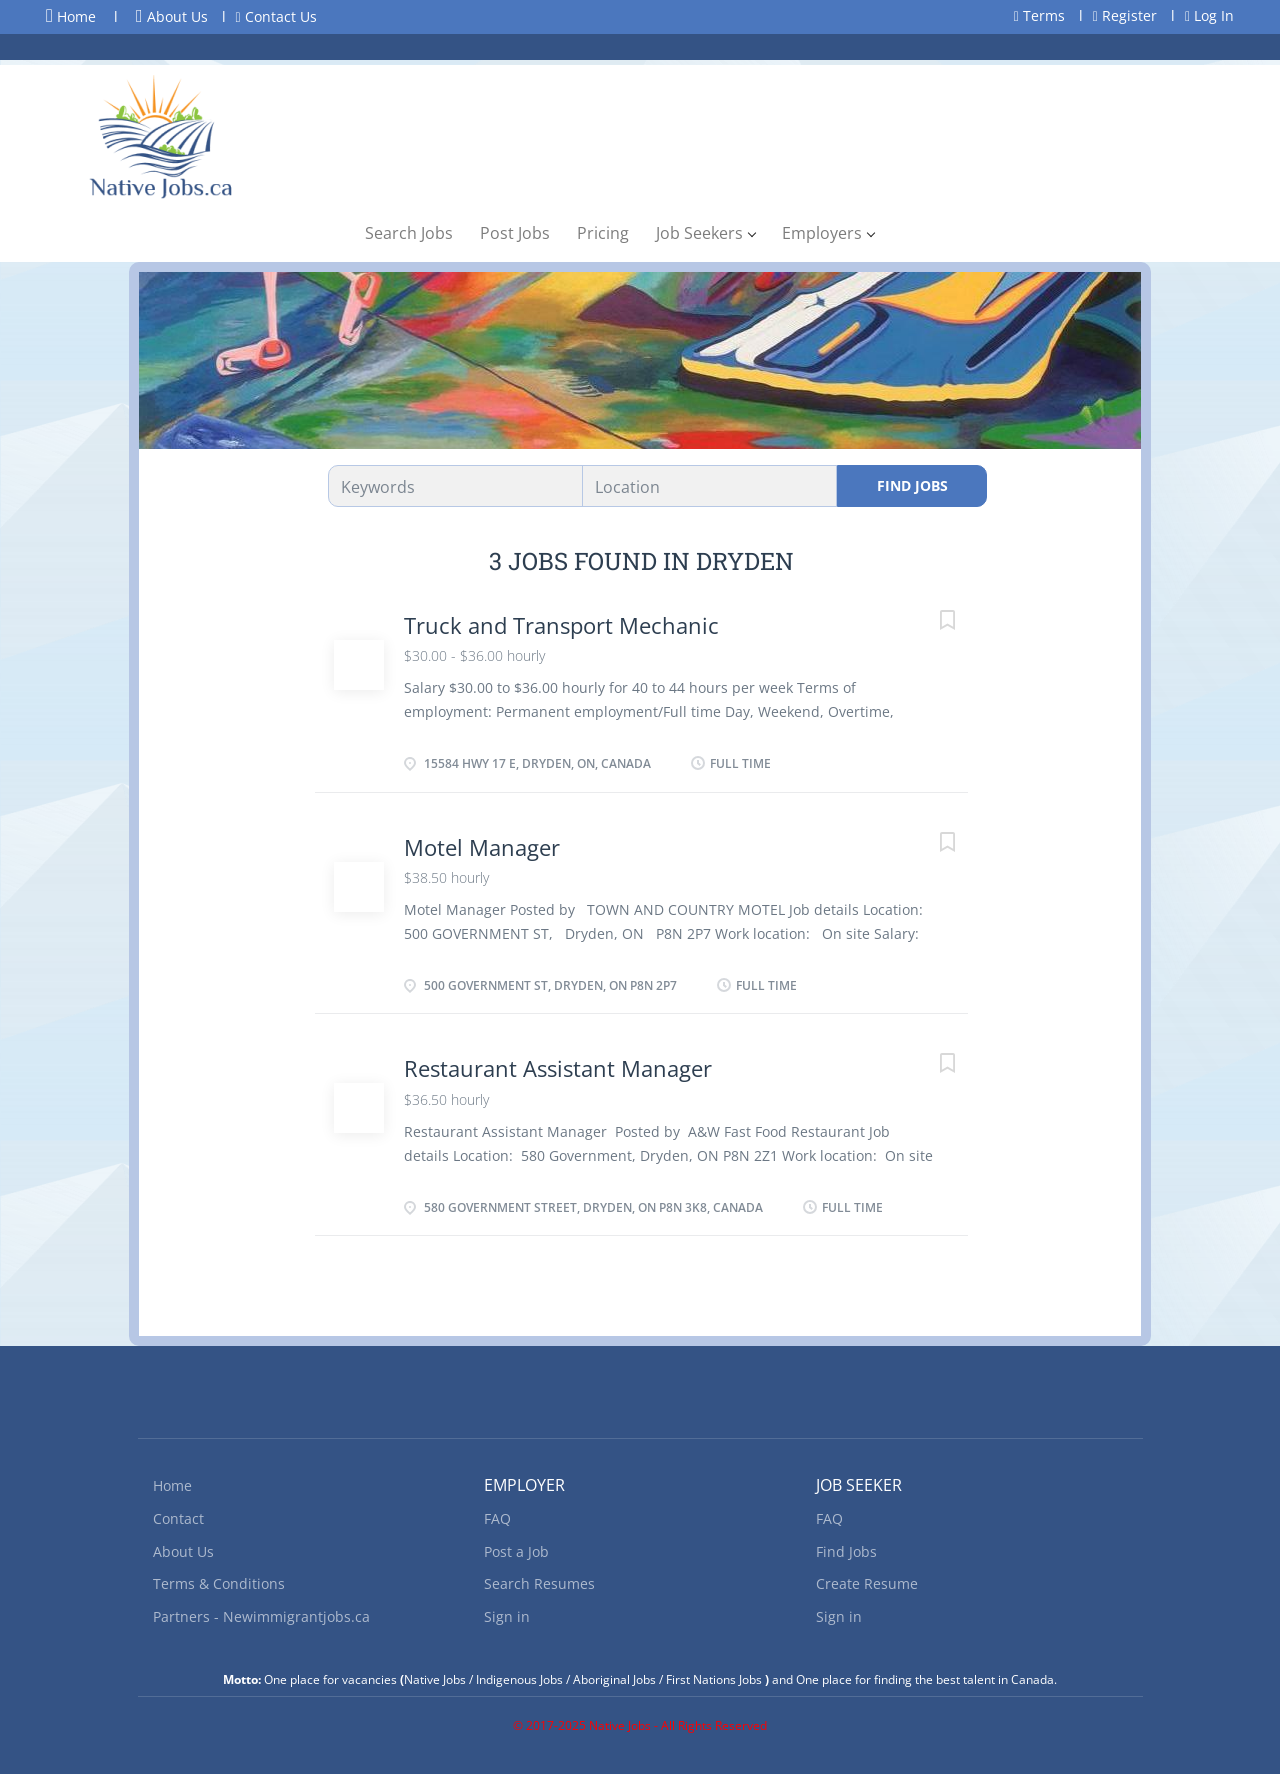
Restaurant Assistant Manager (558, 1068)
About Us (172, 16)
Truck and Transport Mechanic (561, 625)
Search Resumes (539, 1583)
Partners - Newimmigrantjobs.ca (261, 1616)
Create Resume (867, 1583)
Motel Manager (482, 847)
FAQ (497, 1518)
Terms (1039, 15)
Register (1125, 15)
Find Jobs (912, 485)
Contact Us (276, 16)
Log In (1209, 15)
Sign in (507, 1616)
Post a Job (516, 1551)
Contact (178, 1518)
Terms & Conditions (219, 1583)
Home (71, 16)
